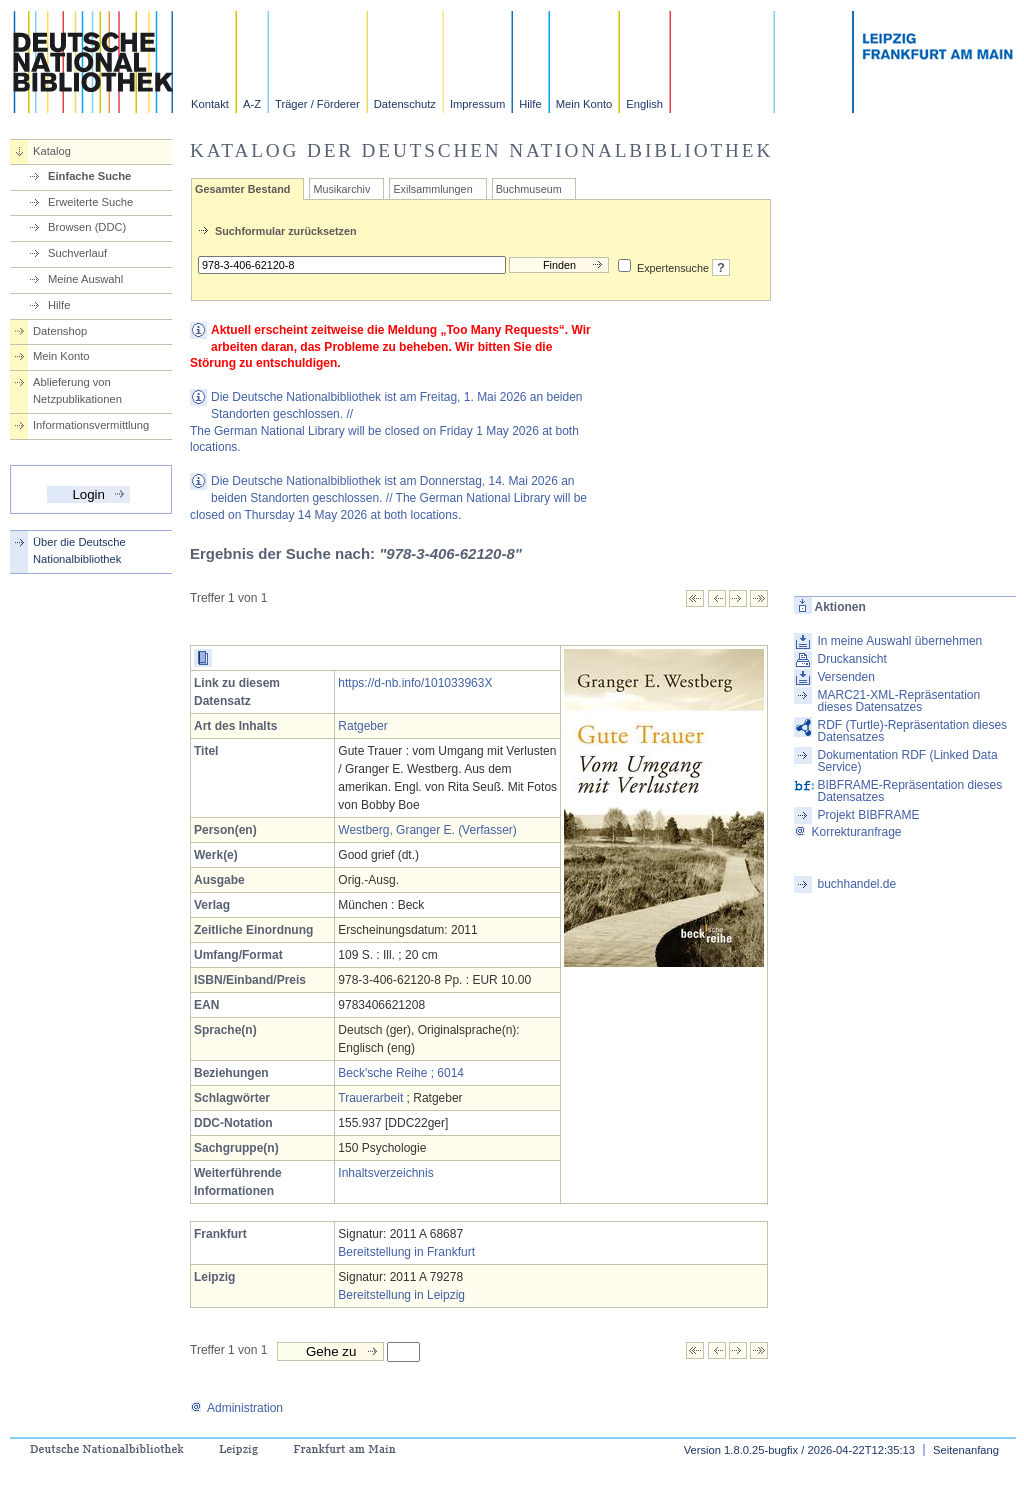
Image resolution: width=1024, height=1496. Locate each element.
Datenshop (60, 331)
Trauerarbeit (370, 1098)
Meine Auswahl (85, 279)
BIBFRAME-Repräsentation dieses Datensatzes (909, 791)
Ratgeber (362, 726)
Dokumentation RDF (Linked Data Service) (907, 761)
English (644, 104)
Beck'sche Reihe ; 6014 (401, 1073)
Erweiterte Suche (90, 202)
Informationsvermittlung (91, 425)
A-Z (252, 104)
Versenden (845, 677)
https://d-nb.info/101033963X (415, 683)
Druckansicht (851, 659)
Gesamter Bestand (242, 189)
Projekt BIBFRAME (868, 815)
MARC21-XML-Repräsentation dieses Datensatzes (898, 701)
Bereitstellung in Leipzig (401, 1295)
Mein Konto (584, 104)
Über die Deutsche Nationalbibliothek (79, 550)
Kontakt (210, 104)
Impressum (477, 104)
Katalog (52, 151)
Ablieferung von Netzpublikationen (77, 390)
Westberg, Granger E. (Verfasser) (427, 830)
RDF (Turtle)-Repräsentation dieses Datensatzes (912, 731)
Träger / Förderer (317, 104)
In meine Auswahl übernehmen (899, 641)
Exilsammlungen (432, 189)
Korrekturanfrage (847, 832)
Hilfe (530, 104)
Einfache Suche (89, 176)
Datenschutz (405, 104)
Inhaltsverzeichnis (385, 1173)
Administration (236, 1408)
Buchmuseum (529, 189)
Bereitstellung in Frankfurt (406, 1252)
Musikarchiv (341, 189)
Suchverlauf (77, 253)
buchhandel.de (856, 884)
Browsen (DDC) (87, 227)
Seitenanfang (966, 1450)
